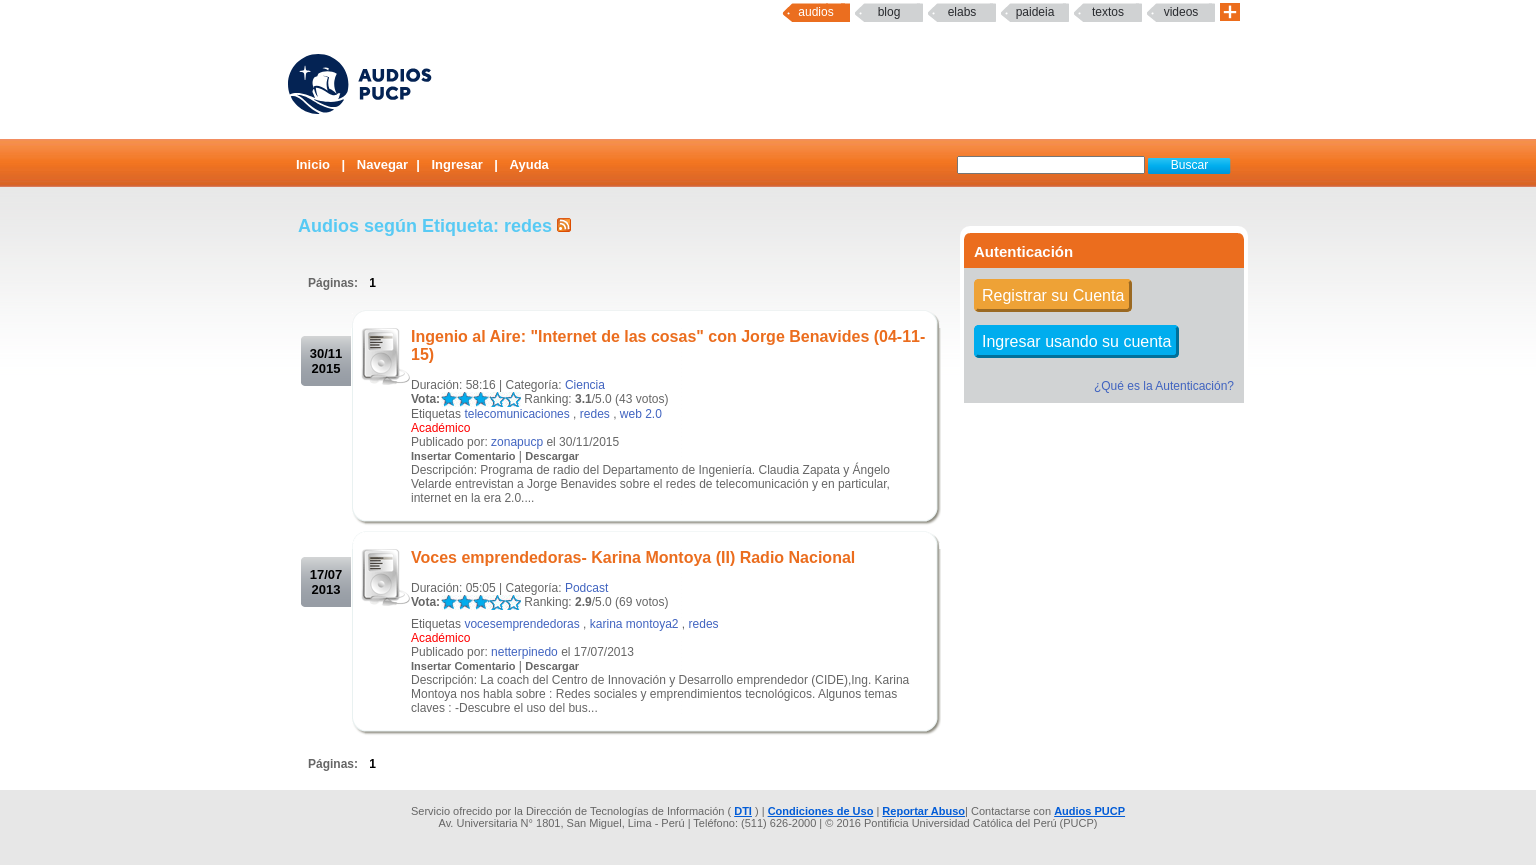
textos (1108, 12)
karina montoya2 (634, 624)
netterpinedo (524, 652)
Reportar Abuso (923, 811)
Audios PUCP (1089, 811)
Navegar (382, 164)
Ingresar (456, 164)
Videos (1181, 12)
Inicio (313, 164)
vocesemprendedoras (521, 624)
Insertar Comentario (463, 456)
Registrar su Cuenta (1053, 295)
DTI (743, 811)
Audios (815, 12)
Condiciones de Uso (821, 811)
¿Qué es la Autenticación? (1164, 386)
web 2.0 (641, 414)
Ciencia (585, 385)
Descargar (552, 456)
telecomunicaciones (516, 414)
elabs (962, 12)
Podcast (586, 588)
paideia (1035, 12)
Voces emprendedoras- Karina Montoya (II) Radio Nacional (633, 557)
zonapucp (517, 442)
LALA (448, 399)
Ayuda (529, 164)
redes (595, 414)
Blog (889, 12)
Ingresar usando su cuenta (1076, 341)
